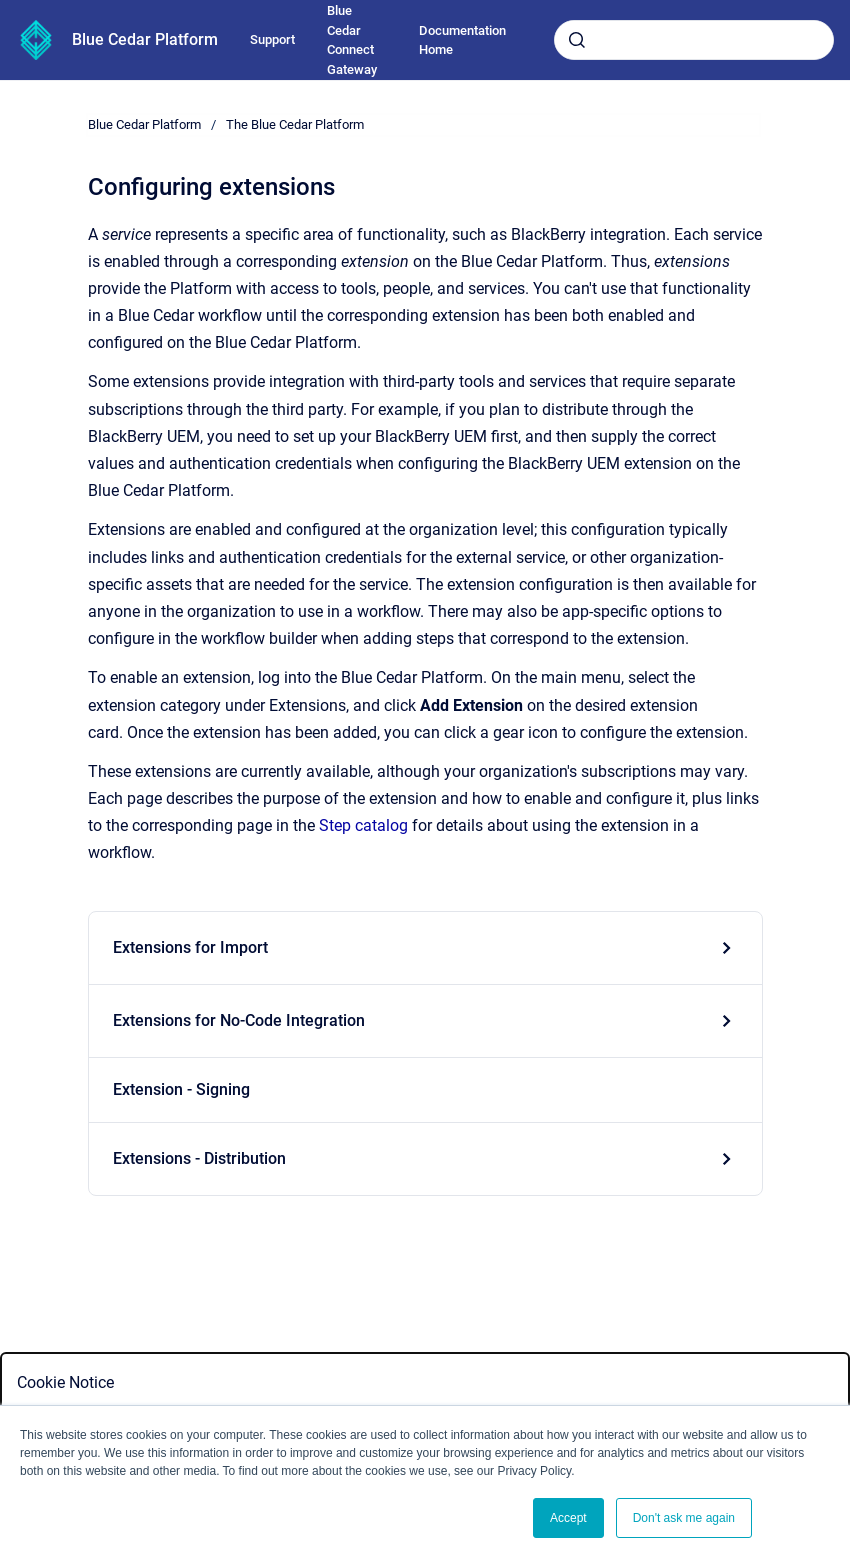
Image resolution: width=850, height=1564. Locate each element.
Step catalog (363, 825)
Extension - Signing (181, 1089)
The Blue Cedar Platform (295, 124)
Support (272, 39)
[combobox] (694, 40)
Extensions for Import (190, 947)
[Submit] (577, 40)
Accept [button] (568, 1518)
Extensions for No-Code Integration (239, 1020)
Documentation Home (462, 40)
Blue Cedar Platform (145, 39)
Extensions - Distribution (199, 1158)
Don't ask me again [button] (684, 1518)
